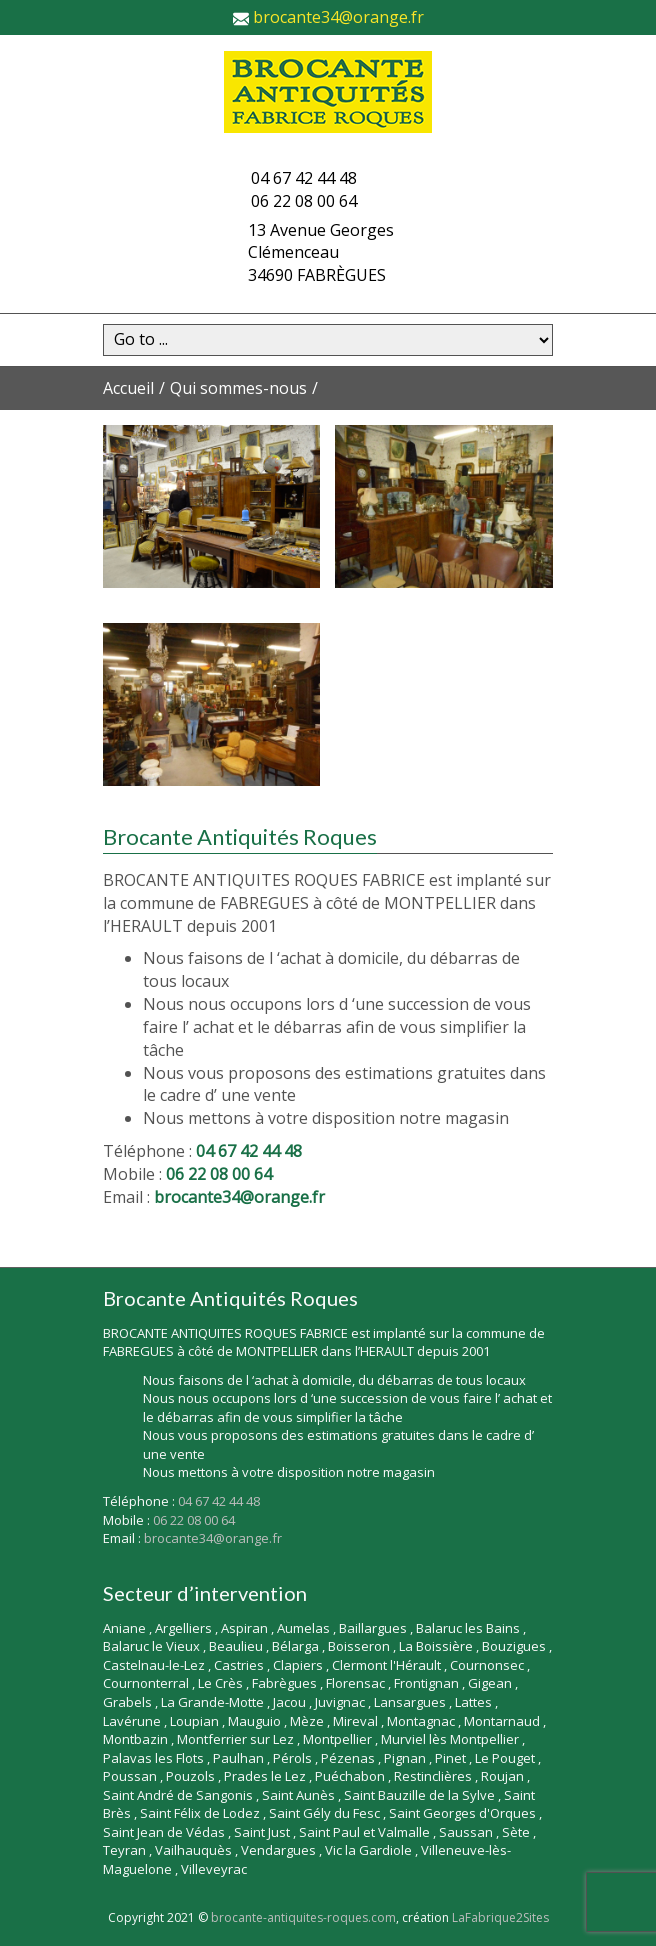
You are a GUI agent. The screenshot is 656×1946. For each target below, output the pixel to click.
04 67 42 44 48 (304, 178)
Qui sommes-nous (238, 388)
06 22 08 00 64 (304, 201)
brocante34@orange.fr (338, 17)
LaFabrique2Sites (500, 1917)
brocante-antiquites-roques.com (303, 1917)
